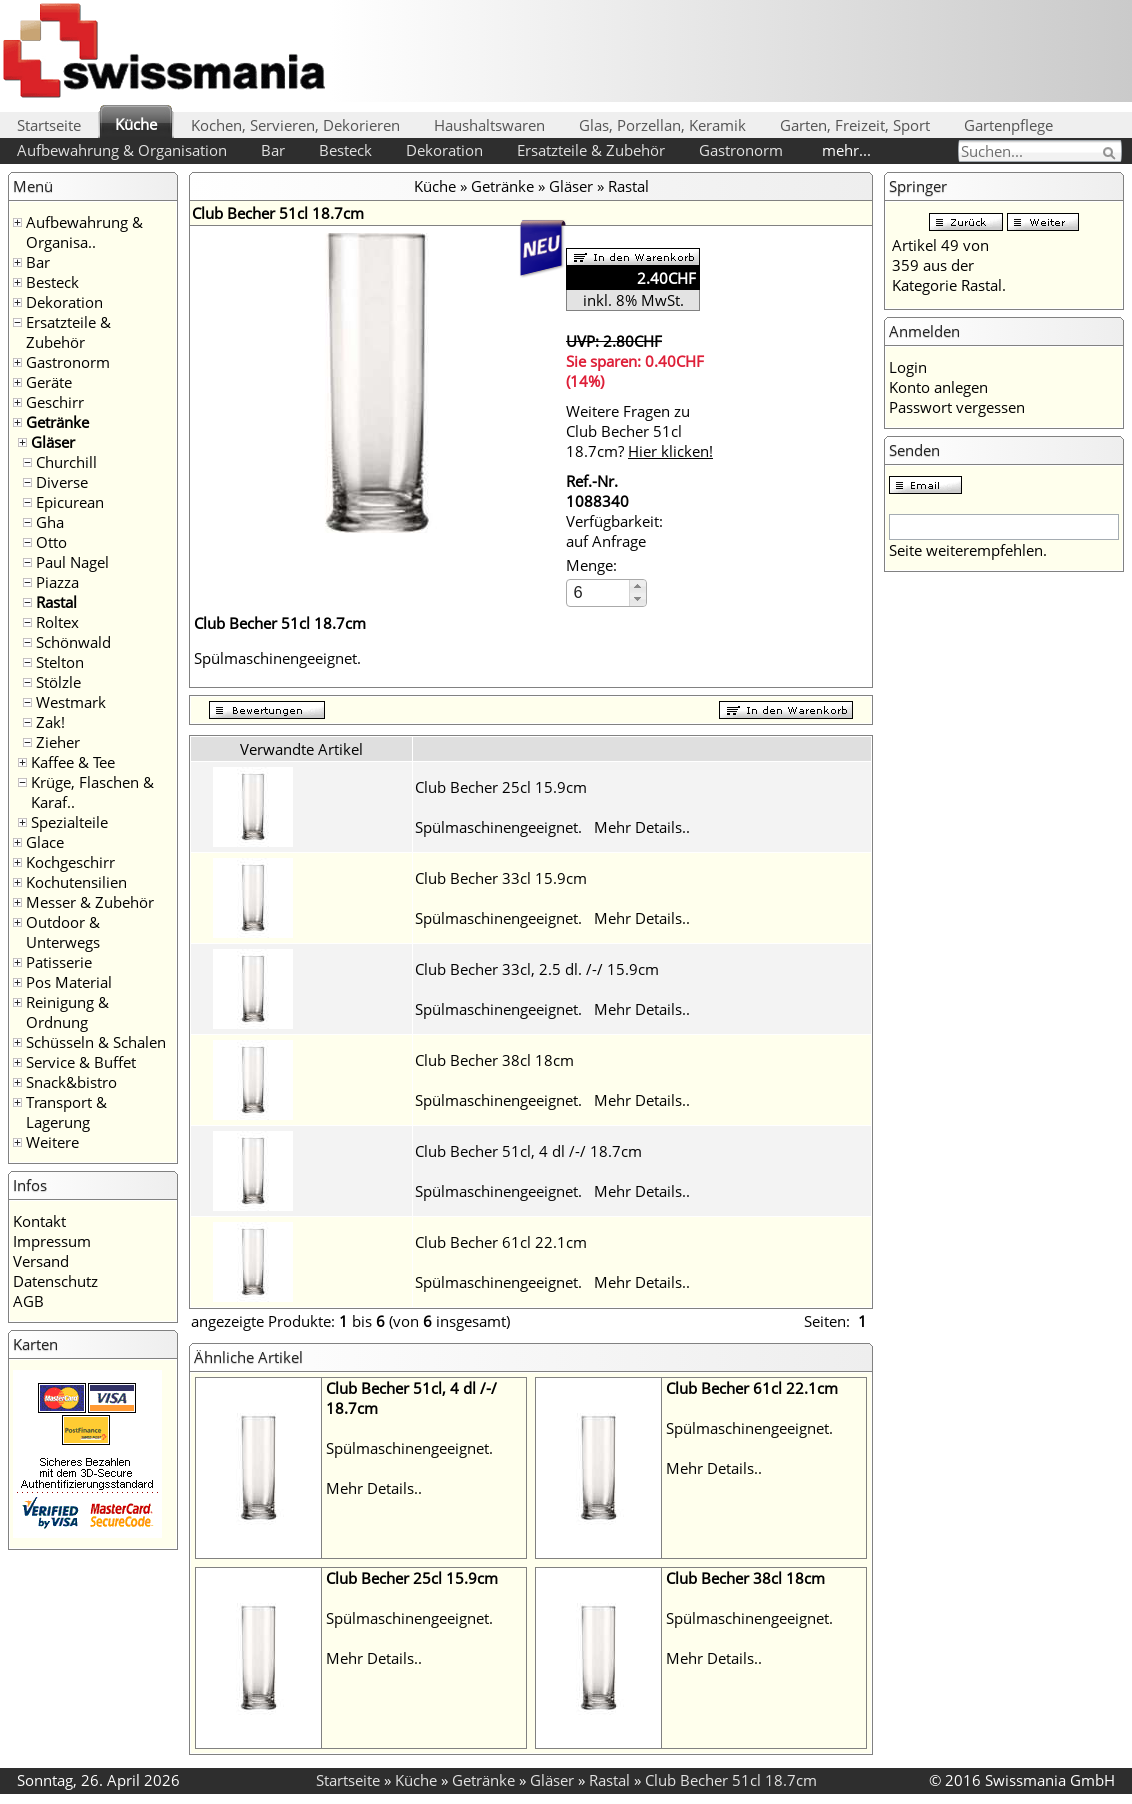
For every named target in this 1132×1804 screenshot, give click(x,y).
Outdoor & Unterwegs (63, 932)
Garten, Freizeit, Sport (855, 125)
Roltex (57, 622)
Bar (273, 150)
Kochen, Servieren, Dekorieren (295, 125)
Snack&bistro (71, 1082)
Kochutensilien (76, 882)
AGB (28, 1301)
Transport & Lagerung (66, 1112)
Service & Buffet (81, 1062)
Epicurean (70, 502)
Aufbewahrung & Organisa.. (84, 232)
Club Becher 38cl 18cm (494, 1060)
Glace (45, 842)
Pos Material (69, 982)
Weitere (52, 1142)
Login (908, 367)
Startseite (49, 125)
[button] (637, 586)
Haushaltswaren (489, 125)
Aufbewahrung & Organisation (122, 150)
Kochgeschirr (70, 862)
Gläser (53, 442)
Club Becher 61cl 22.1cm (501, 1242)
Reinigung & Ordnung (67, 1012)
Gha (50, 522)
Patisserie (59, 962)
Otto (51, 542)
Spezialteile (69, 822)
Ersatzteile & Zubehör (591, 150)
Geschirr (55, 402)
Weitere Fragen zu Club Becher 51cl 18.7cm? (639, 431)
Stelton (60, 662)
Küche (136, 124)
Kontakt (39, 1221)
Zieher (58, 742)
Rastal (56, 602)
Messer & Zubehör (90, 902)
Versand (41, 1261)
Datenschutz (55, 1281)
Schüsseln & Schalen (96, 1042)
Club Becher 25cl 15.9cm (501, 787)
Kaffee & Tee (73, 762)
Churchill (66, 462)
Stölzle (58, 682)
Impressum (52, 1241)
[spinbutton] (599, 592)
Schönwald (73, 642)
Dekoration (444, 150)
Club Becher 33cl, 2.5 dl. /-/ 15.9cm (537, 969)
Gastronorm (741, 150)
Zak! (50, 722)
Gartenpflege (1008, 125)
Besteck (345, 150)
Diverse (62, 482)
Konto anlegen (938, 387)
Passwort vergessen (957, 407)
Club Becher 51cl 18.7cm (731, 1780)
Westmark (71, 702)
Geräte (49, 382)
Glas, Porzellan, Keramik (662, 125)
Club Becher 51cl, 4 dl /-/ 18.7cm (528, 1151)
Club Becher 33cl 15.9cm (501, 878)
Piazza (57, 582)
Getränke (57, 422)
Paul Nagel (72, 562)
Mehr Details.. (642, 827)
